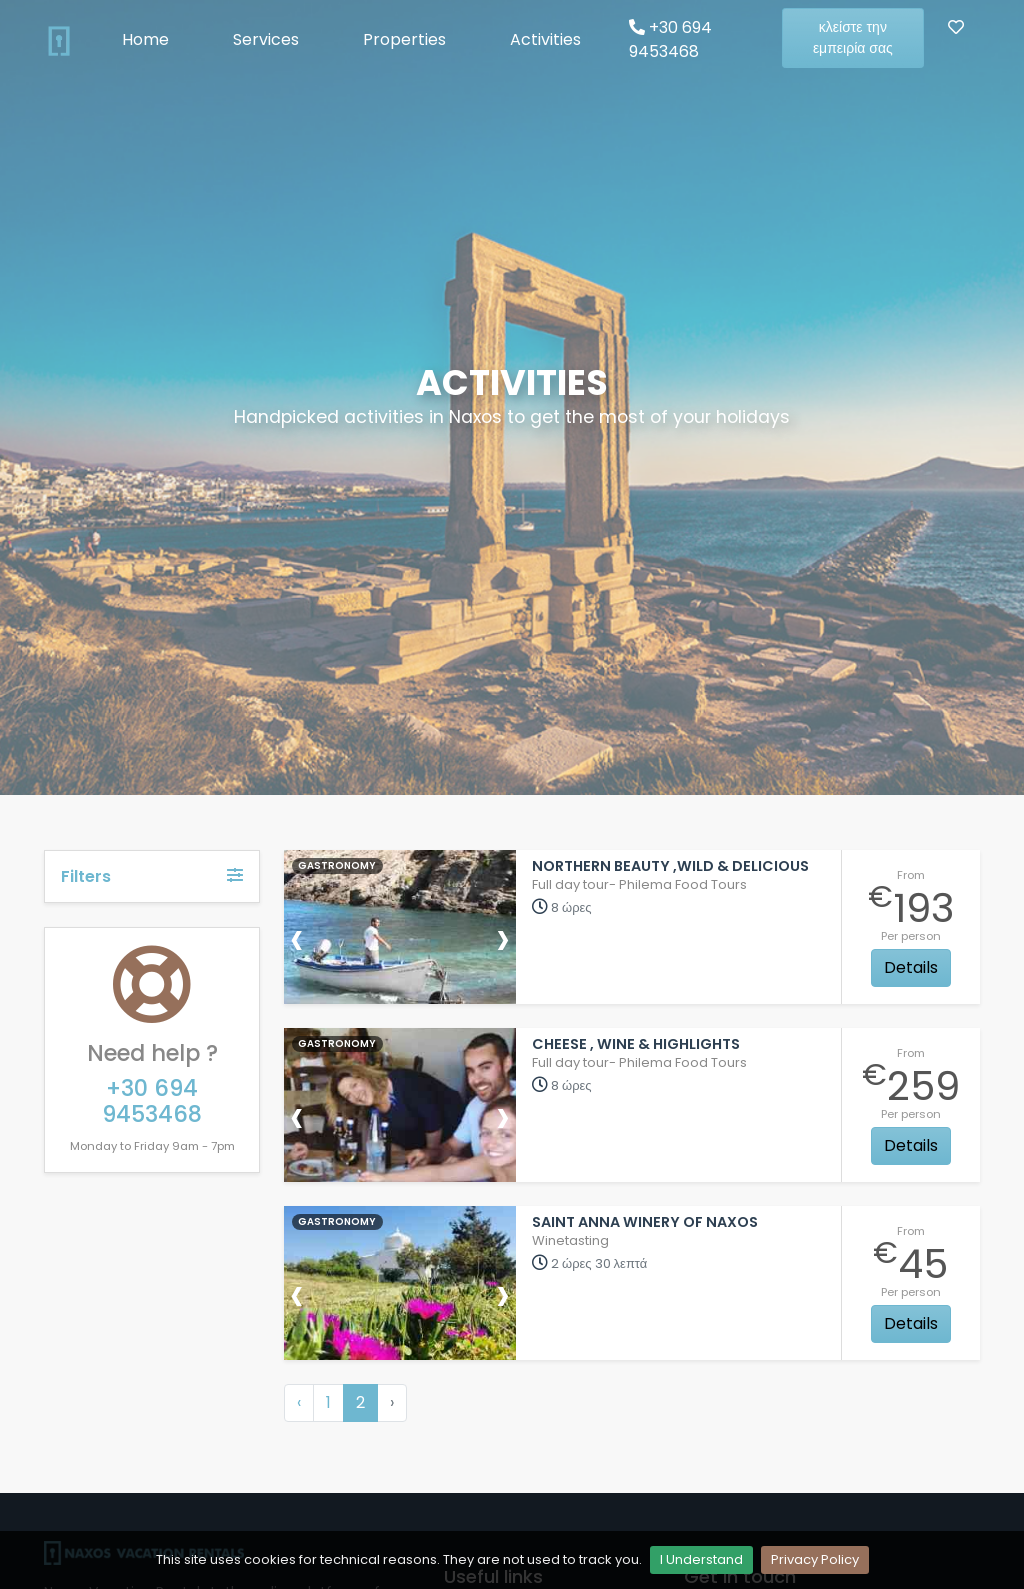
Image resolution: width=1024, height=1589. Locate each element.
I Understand (701, 1559)
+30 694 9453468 (670, 39)
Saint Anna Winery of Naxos (645, 1222)
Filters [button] (152, 876)
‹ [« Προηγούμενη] (299, 1402)
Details (911, 967)
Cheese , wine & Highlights (636, 1044)
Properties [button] (404, 39)
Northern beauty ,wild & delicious (670, 866)
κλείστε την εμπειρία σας (853, 37)
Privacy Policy (815, 1559)
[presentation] (297, 938)
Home (145, 39)
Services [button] (266, 39)
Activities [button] (545, 39)
